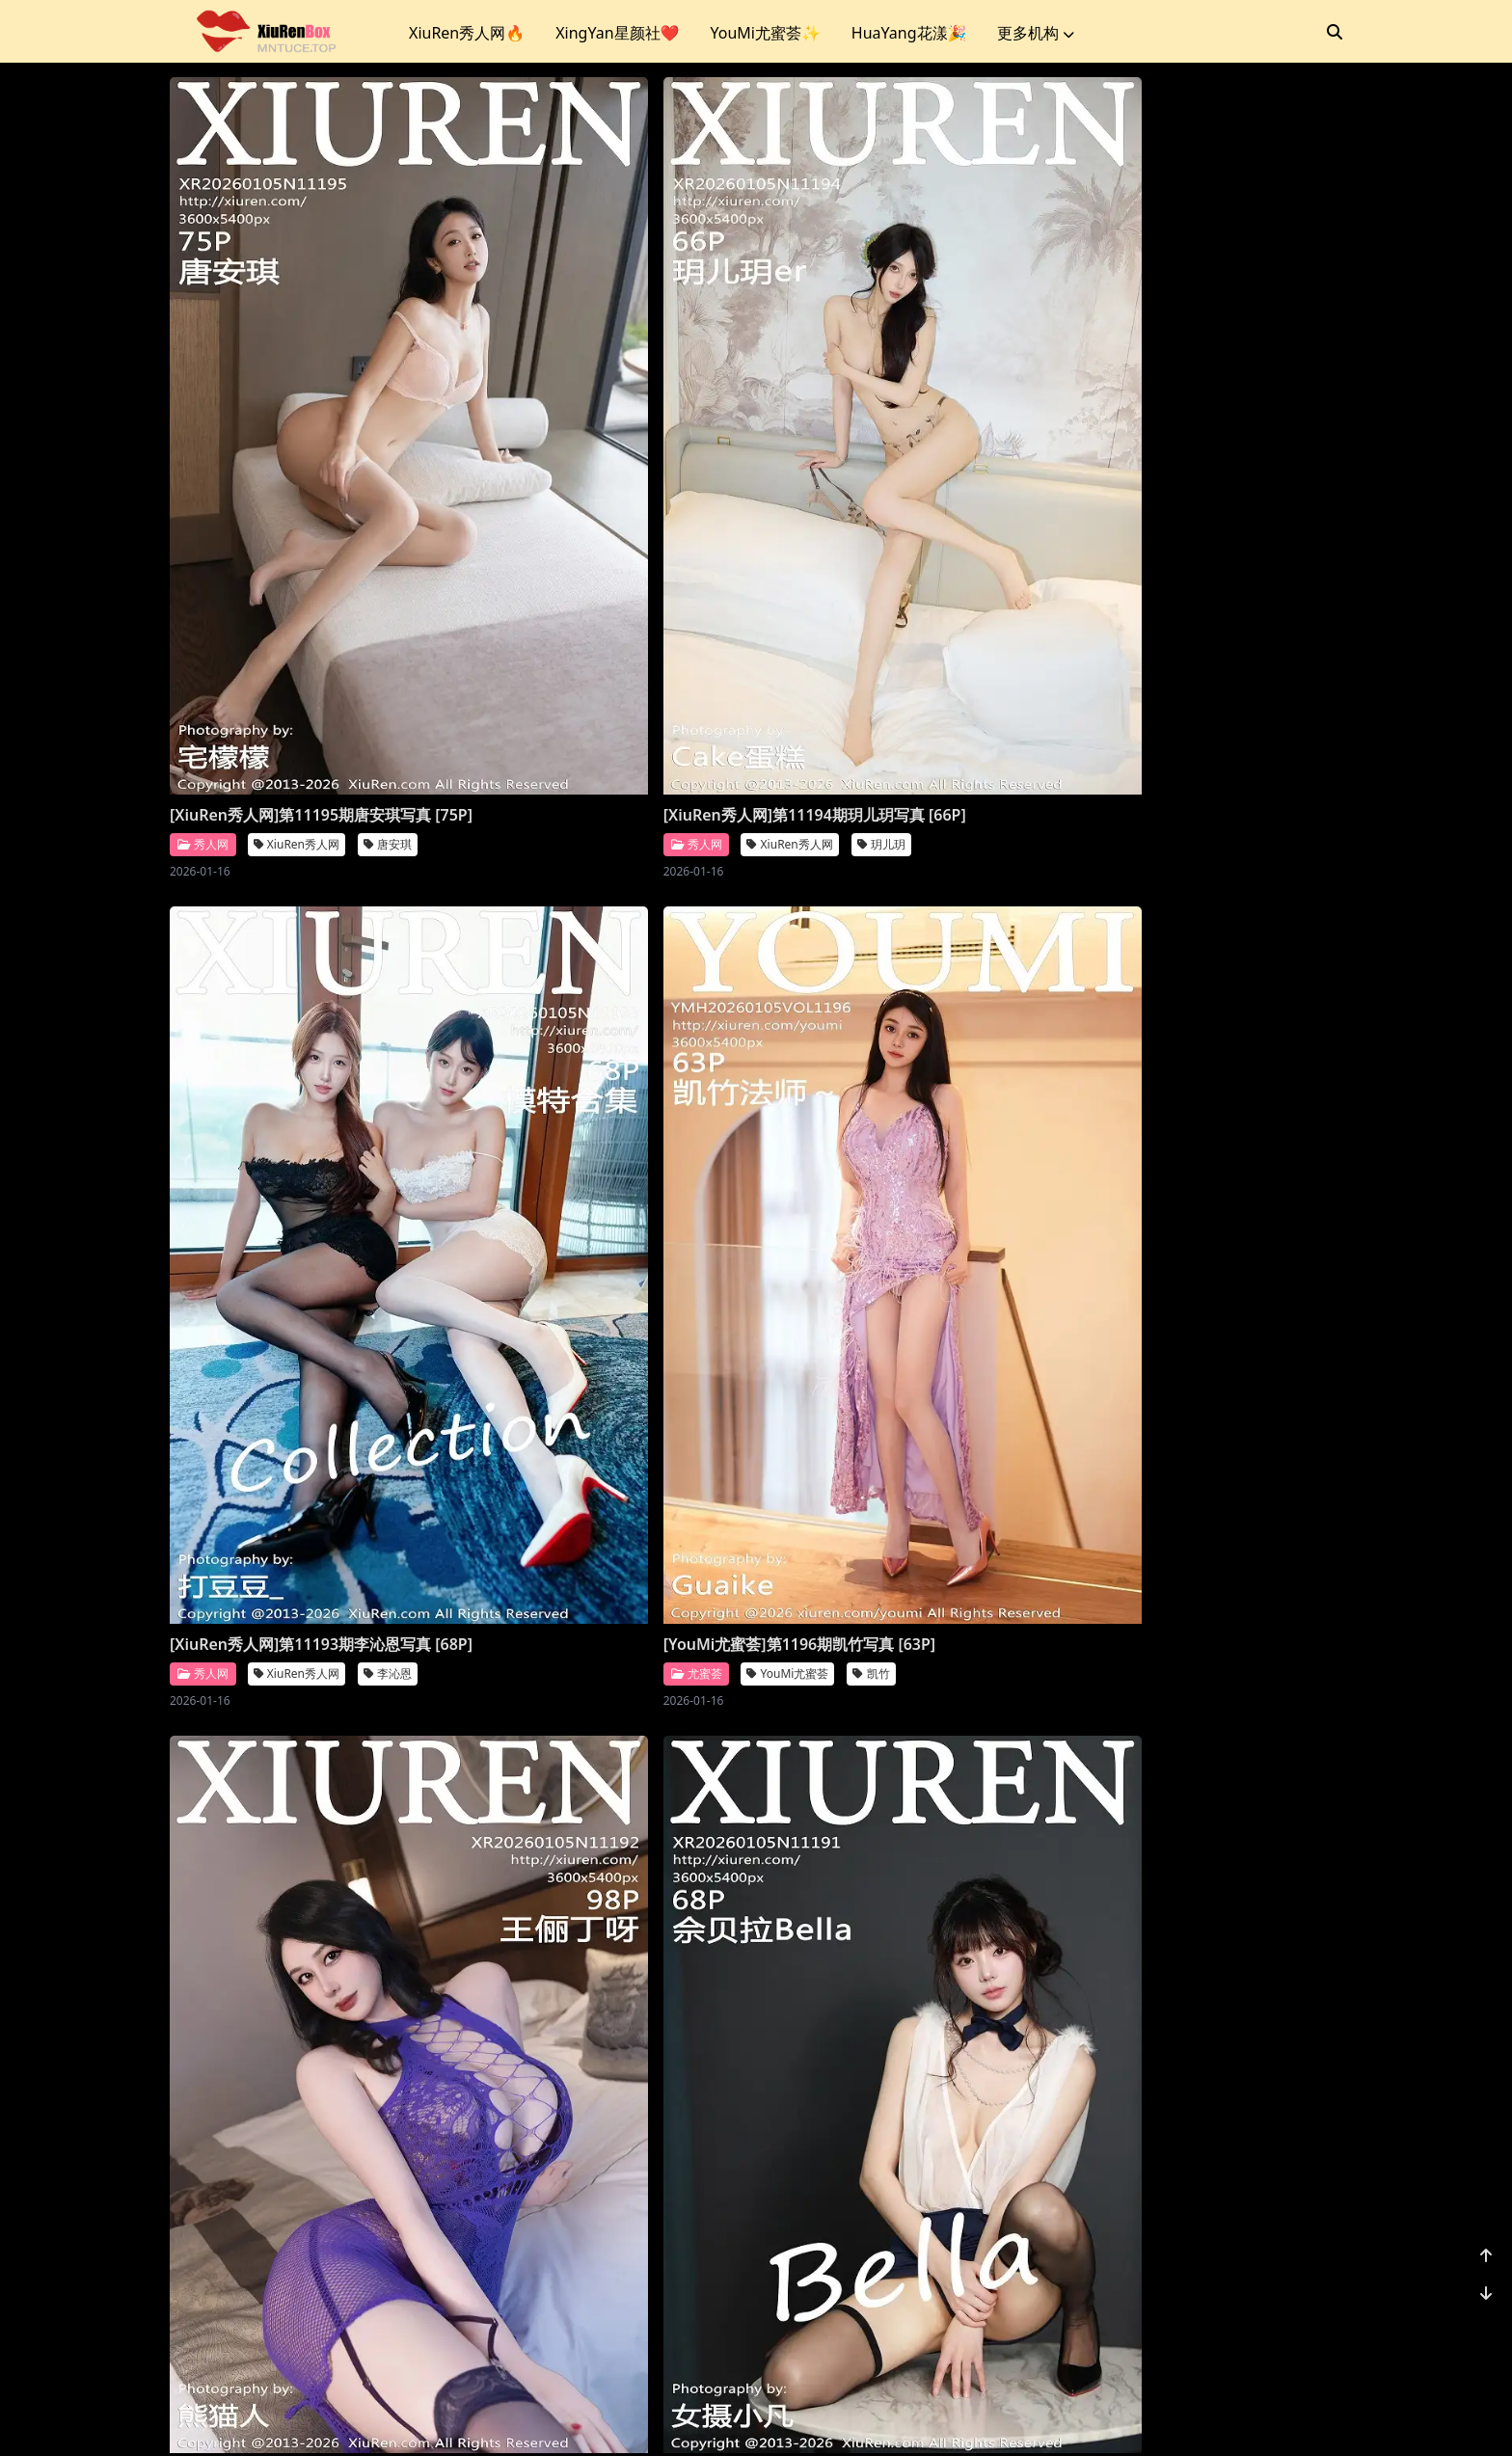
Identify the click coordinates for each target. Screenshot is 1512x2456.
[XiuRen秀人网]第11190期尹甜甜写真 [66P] (894, 1086)
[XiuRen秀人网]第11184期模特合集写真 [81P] (605, 2197)
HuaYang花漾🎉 (909, 32)
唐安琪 (388, 571)
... (1238, 2318)
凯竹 (1268, 549)
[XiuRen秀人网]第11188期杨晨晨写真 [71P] (597, 1642)
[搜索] (1334, 31)
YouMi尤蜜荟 (1185, 549)
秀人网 (203, 570)
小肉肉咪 (1284, 2238)
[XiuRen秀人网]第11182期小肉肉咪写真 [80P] (1198, 2197)
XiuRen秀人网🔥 (467, 32)
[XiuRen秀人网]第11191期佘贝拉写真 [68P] (597, 1086)
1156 (1283, 2318)
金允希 (388, 2238)
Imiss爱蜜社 (292, 1661)
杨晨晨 (685, 1683)
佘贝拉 (685, 1127)
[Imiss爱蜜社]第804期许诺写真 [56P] (298, 1631)
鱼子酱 (1279, 1683)
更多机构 (1035, 32)
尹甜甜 (982, 1127)
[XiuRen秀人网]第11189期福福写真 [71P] (1183, 1086)
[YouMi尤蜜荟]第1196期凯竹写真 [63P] (1196, 519)
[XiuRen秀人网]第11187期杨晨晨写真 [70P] (894, 1642)
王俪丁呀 (393, 1127)
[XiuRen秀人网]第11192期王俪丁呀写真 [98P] (308, 1086)
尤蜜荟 (1093, 549)
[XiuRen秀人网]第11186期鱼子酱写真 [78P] (1190, 1642)
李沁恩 (982, 571)
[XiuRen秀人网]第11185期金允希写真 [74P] (300, 2197)
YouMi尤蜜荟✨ (765, 32)
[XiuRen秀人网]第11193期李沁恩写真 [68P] (894, 530)
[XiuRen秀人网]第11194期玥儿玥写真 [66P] (597, 530)
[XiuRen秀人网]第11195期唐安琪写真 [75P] (300, 530)
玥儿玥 (685, 571)
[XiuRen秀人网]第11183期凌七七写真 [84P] (894, 2197)
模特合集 (690, 2238)
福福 (1273, 1127)
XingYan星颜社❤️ (617, 32)
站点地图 (810, 2417)
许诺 (373, 1661)
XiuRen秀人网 (296, 571)
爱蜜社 (203, 1661)
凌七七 (982, 2238)
